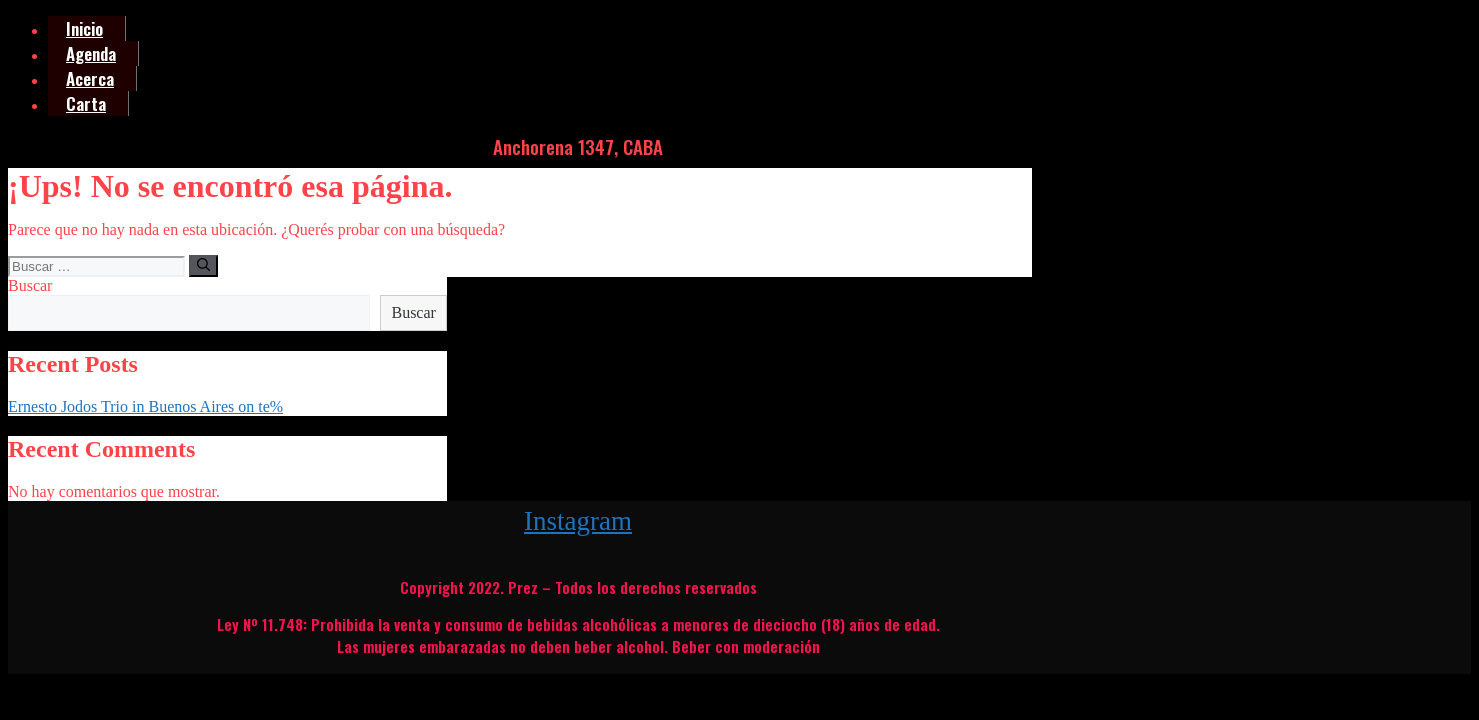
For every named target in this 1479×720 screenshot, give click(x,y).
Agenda (91, 53)
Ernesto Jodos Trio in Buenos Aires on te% (145, 406)
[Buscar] (203, 266)
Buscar (30, 285)
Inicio (84, 28)
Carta (86, 103)
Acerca (90, 78)
